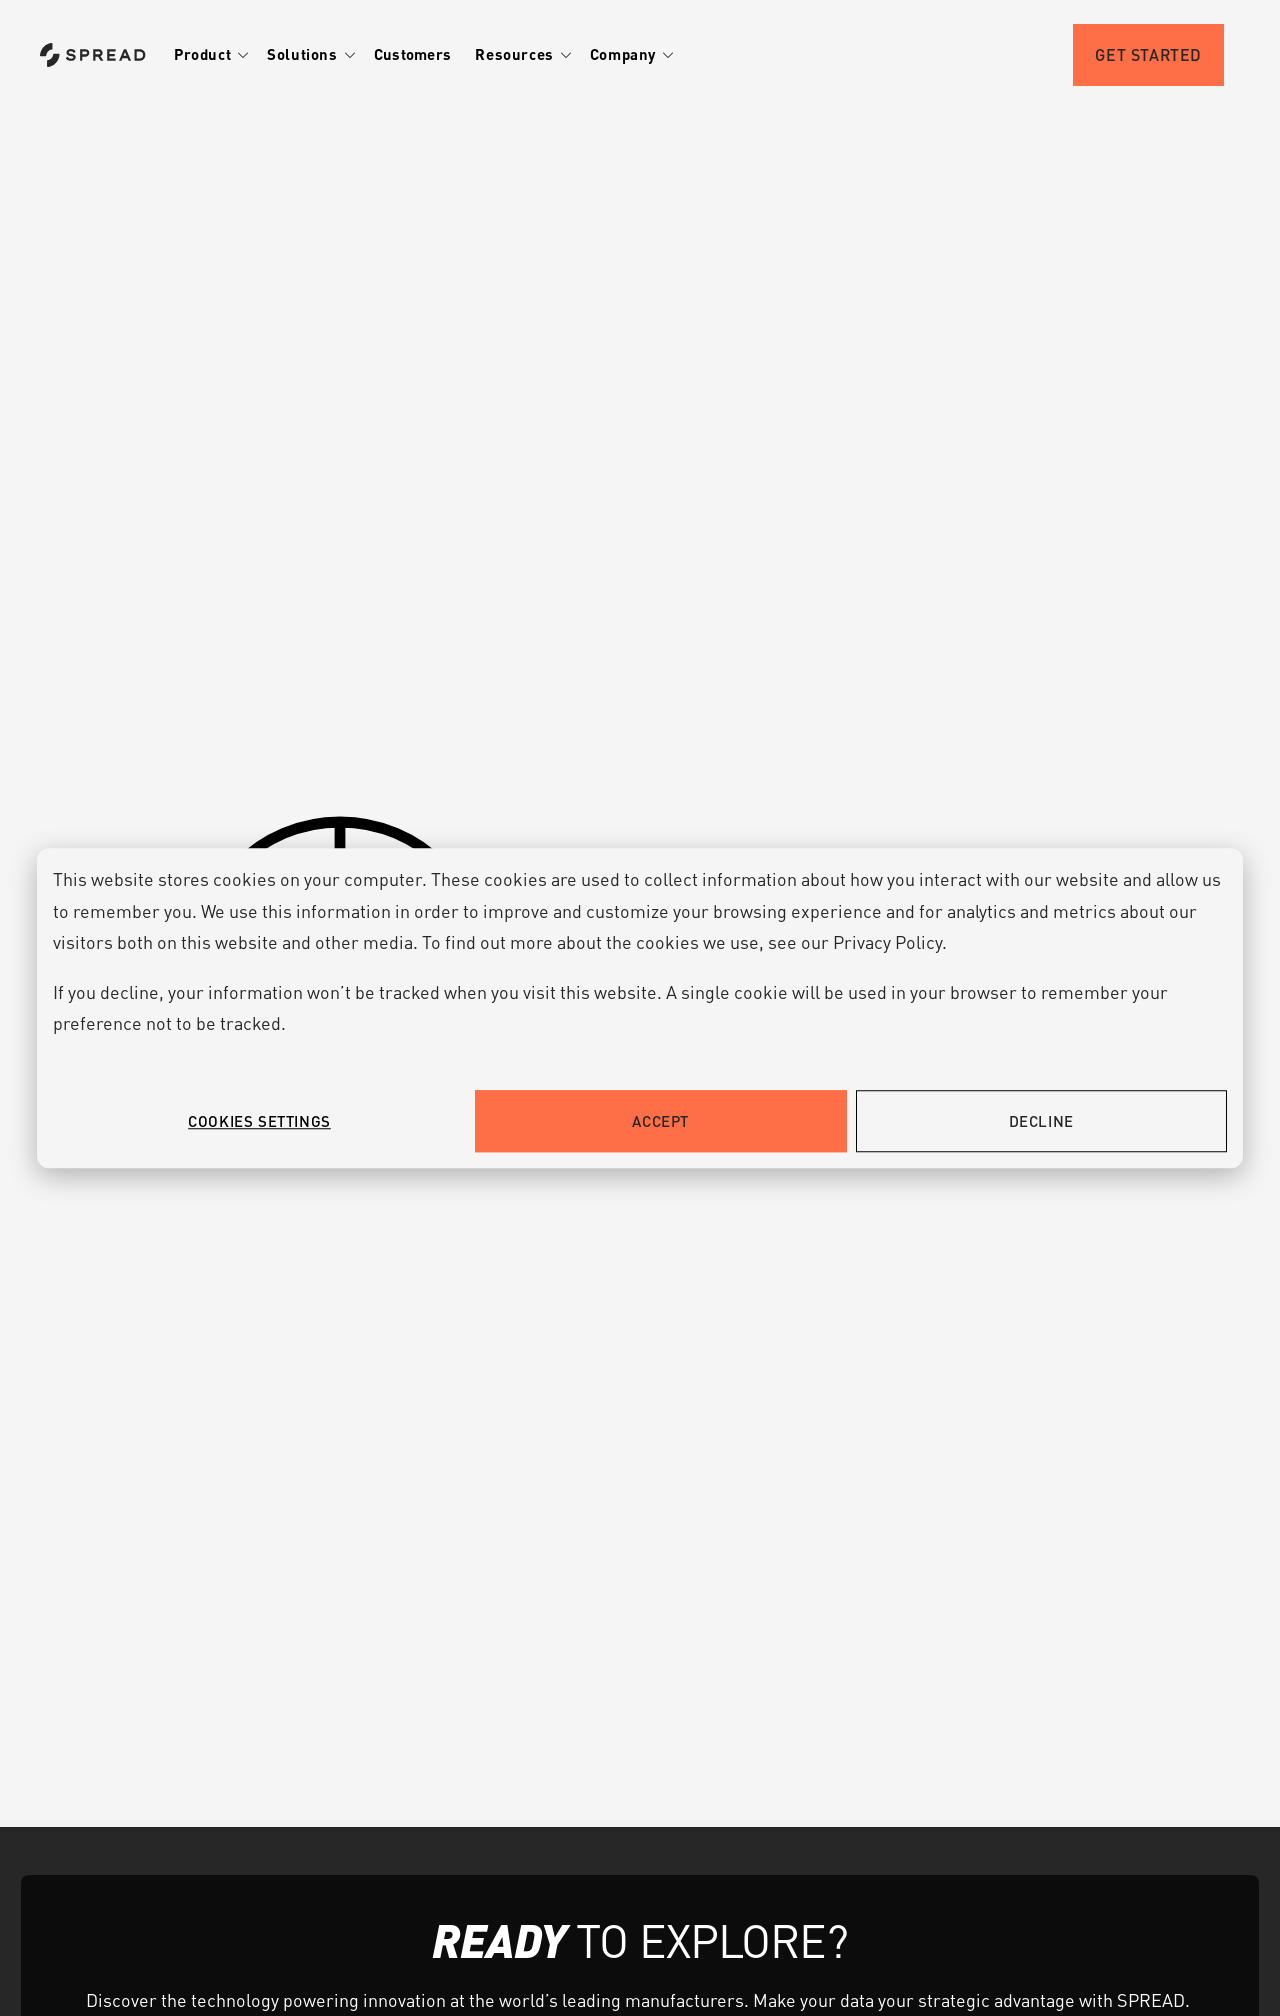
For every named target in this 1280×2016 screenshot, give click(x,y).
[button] (214, 55)
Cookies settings (259, 1121)
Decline (1041, 1121)
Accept (660, 1121)
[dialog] (640, 1008)
